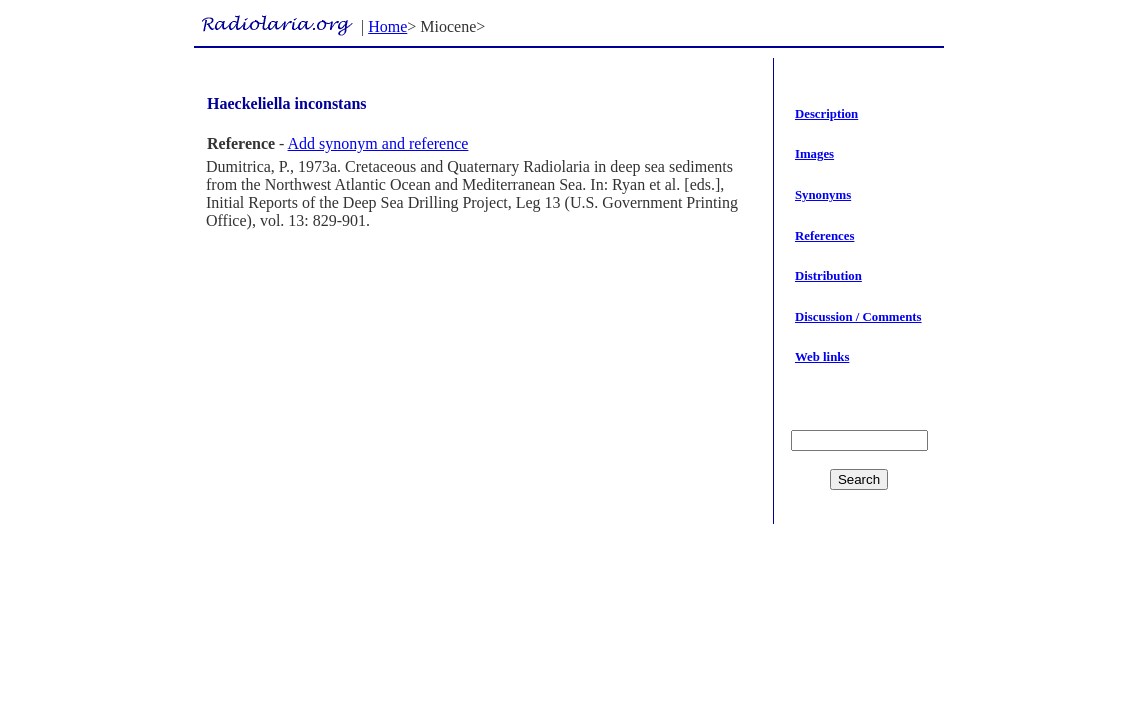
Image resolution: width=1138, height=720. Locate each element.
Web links (822, 357)
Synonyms (823, 195)
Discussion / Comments (858, 317)
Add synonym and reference (378, 143)
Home (387, 26)
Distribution (828, 276)
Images (814, 154)
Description (826, 114)
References (824, 236)
